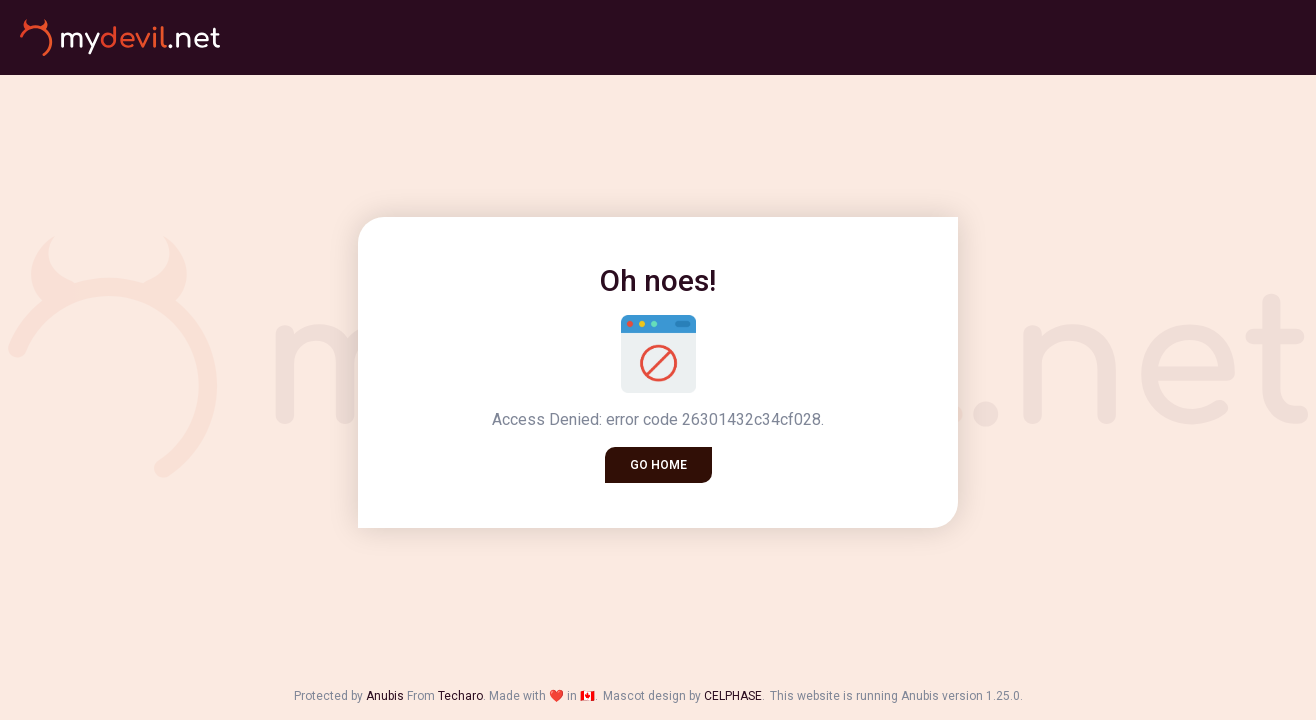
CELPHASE (733, 696)
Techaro (460, 696)
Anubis (385, 696)
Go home (658, 465)
